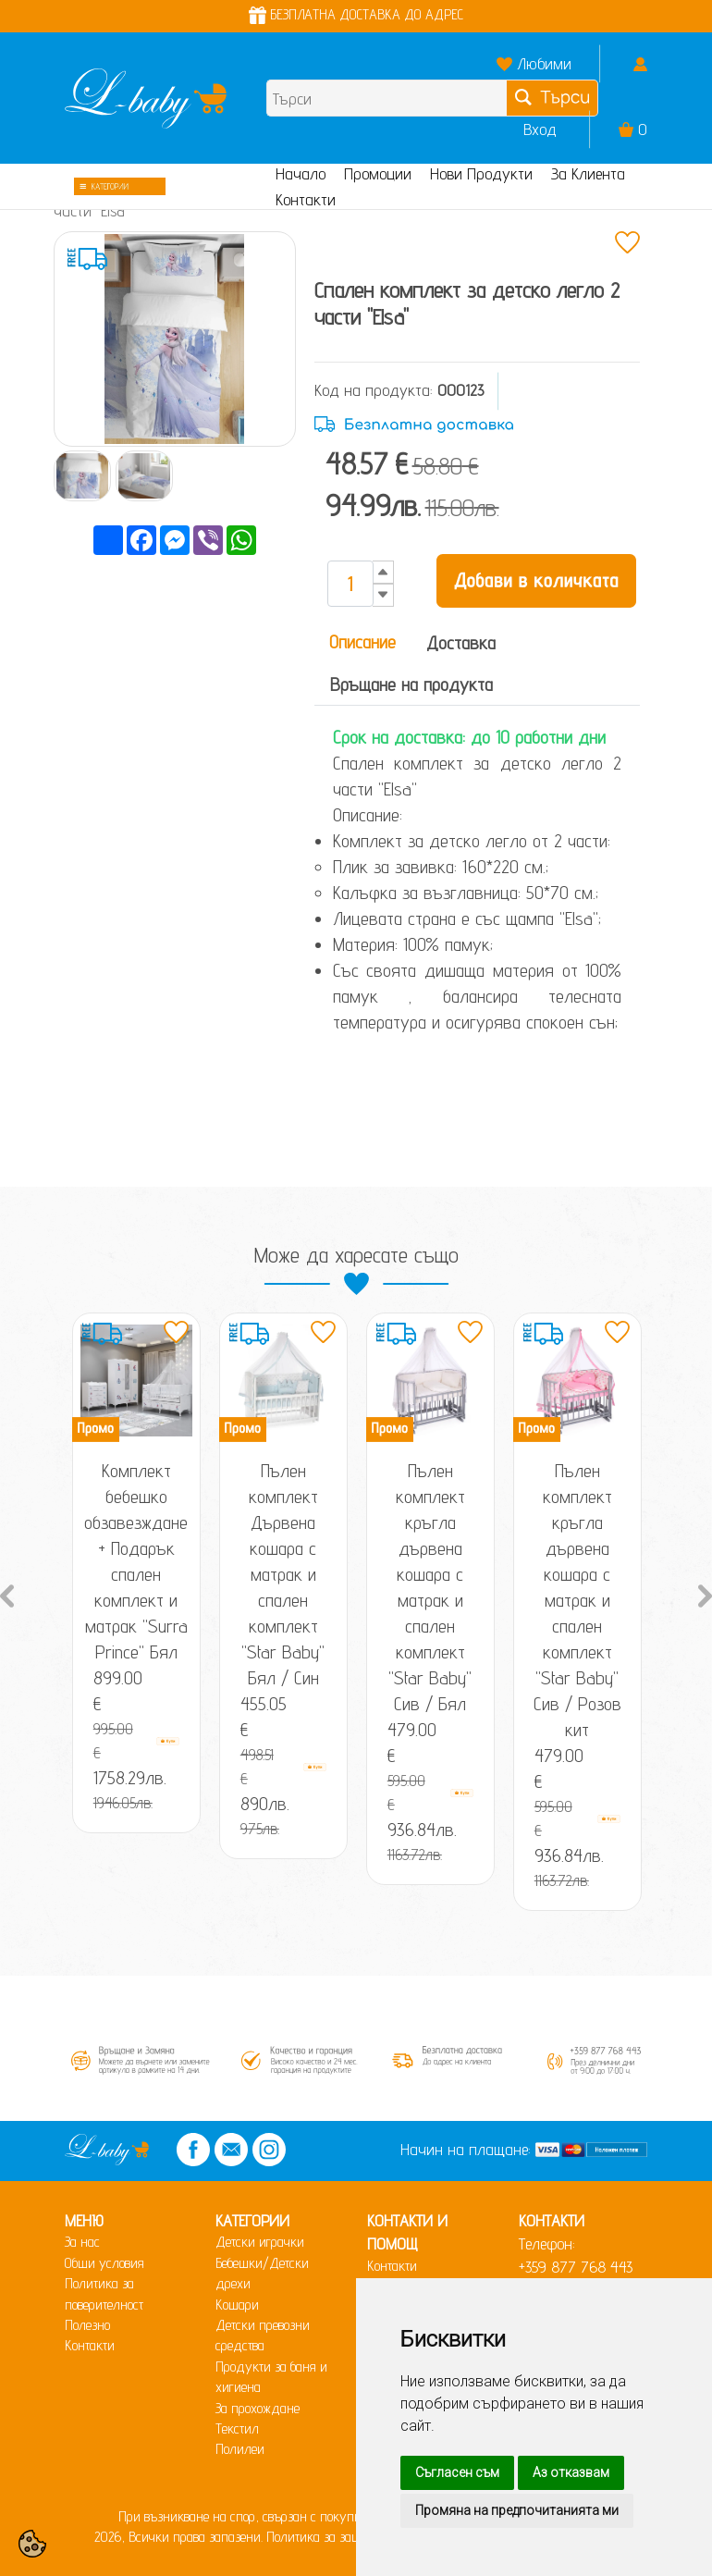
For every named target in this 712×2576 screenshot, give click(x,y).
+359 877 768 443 (575, 2266)
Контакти (306, 199)
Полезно (87, 2325)
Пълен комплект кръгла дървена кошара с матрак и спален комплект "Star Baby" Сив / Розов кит (577, 1600)
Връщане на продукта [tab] (411, 684)
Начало (300, 173)
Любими (544, 63)
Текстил (237, 2428)
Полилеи (239, 2449)
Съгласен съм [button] (457, 2472)
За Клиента (588, 173)
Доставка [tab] (461, 643)
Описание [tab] (362, 642)
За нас (82, 2241)
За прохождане (257, 2408)
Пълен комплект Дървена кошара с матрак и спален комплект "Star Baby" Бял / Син (283, 1574)
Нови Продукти (481, 173)
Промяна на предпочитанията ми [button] (517, 2510)
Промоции (377, 173)
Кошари (237, 2304)
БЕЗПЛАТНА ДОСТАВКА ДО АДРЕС (356, 14)
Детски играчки (259, 2241)
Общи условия (104, 2263)
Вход (540, 129)
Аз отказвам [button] (571, 2472)
